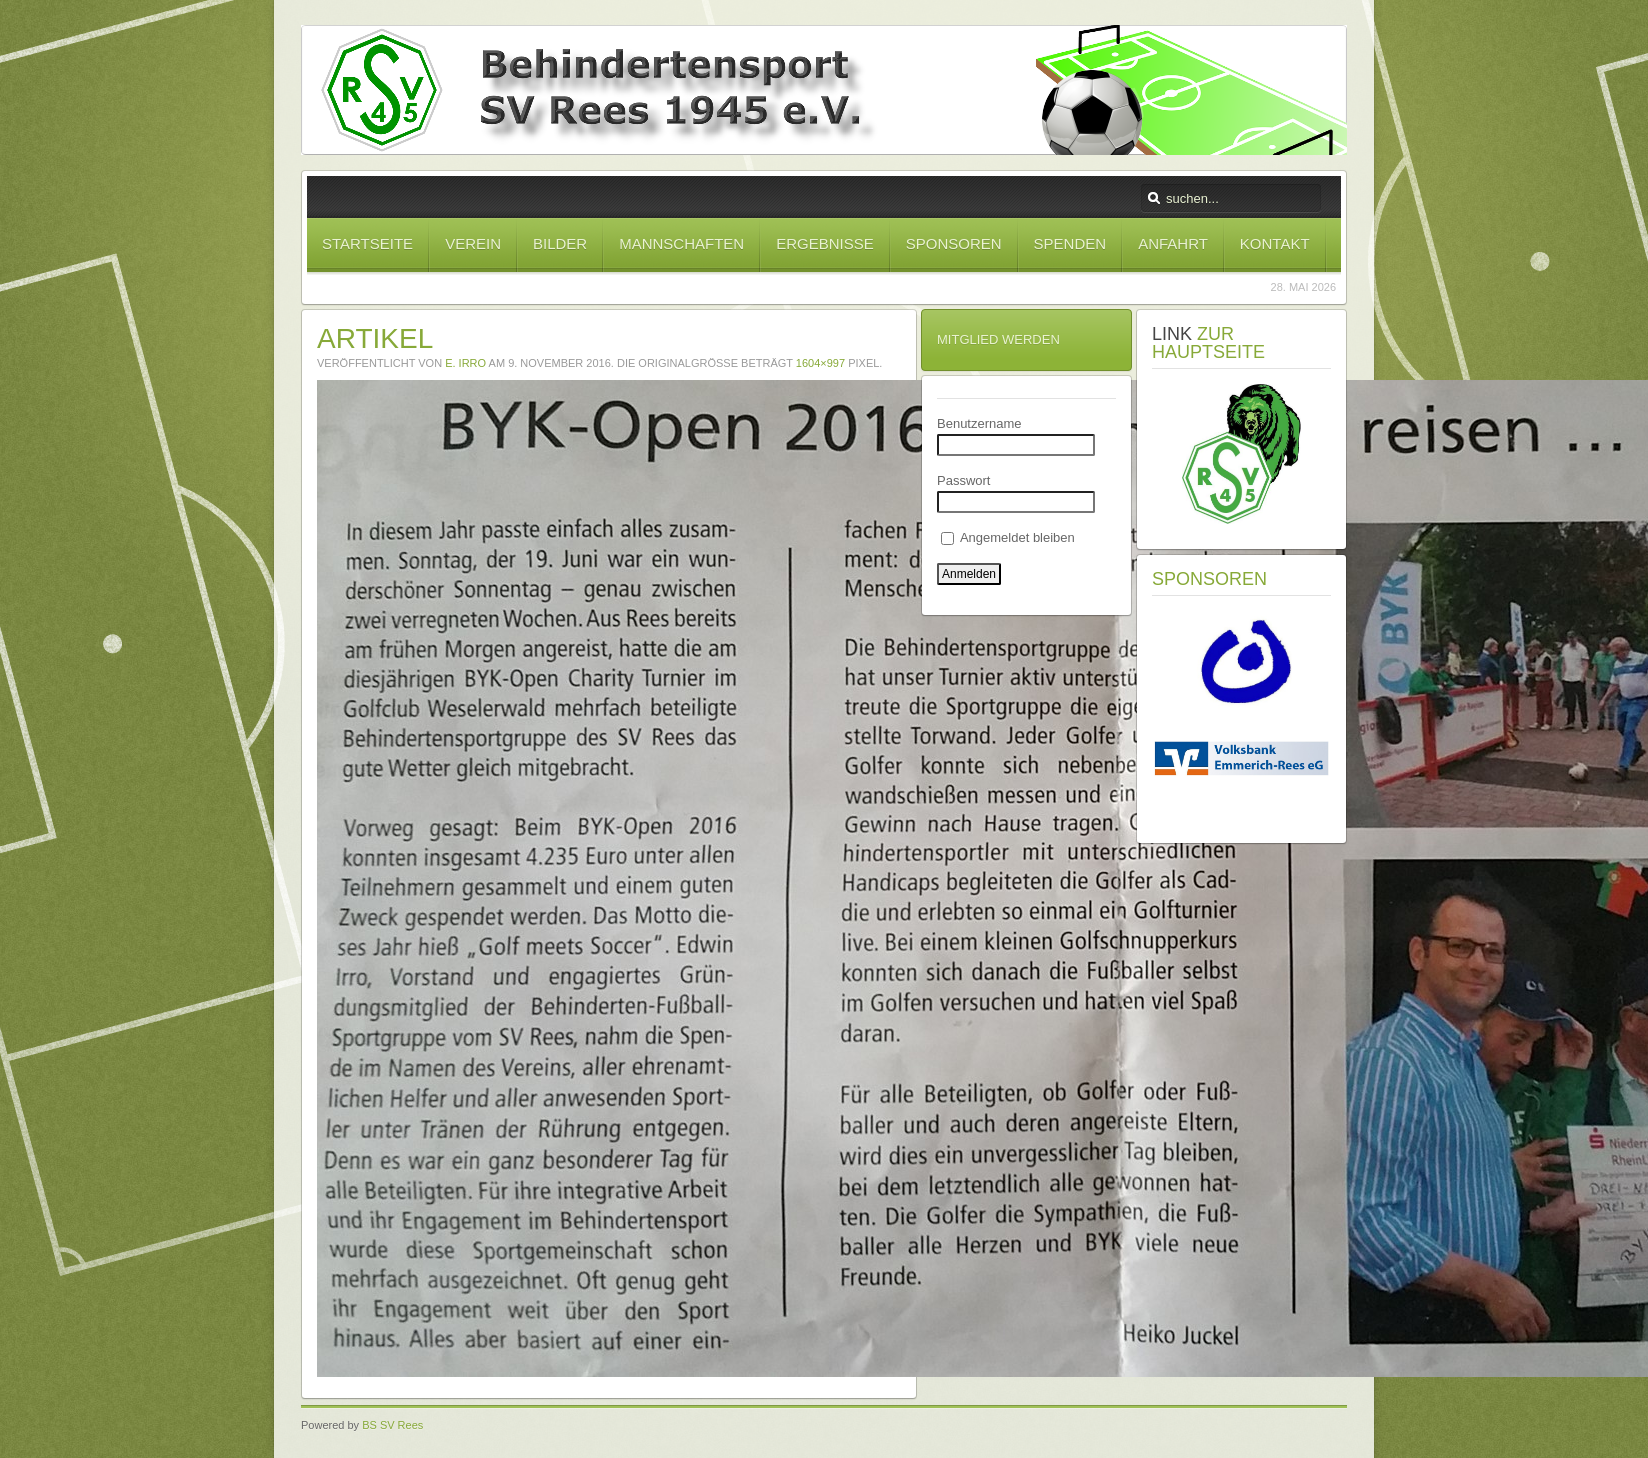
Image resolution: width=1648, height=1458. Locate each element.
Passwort (963, 480)
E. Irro (465, 363)
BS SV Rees (392, 1425)
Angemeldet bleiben (1008, 537)
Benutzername (979, 423)
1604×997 (820, 363)
